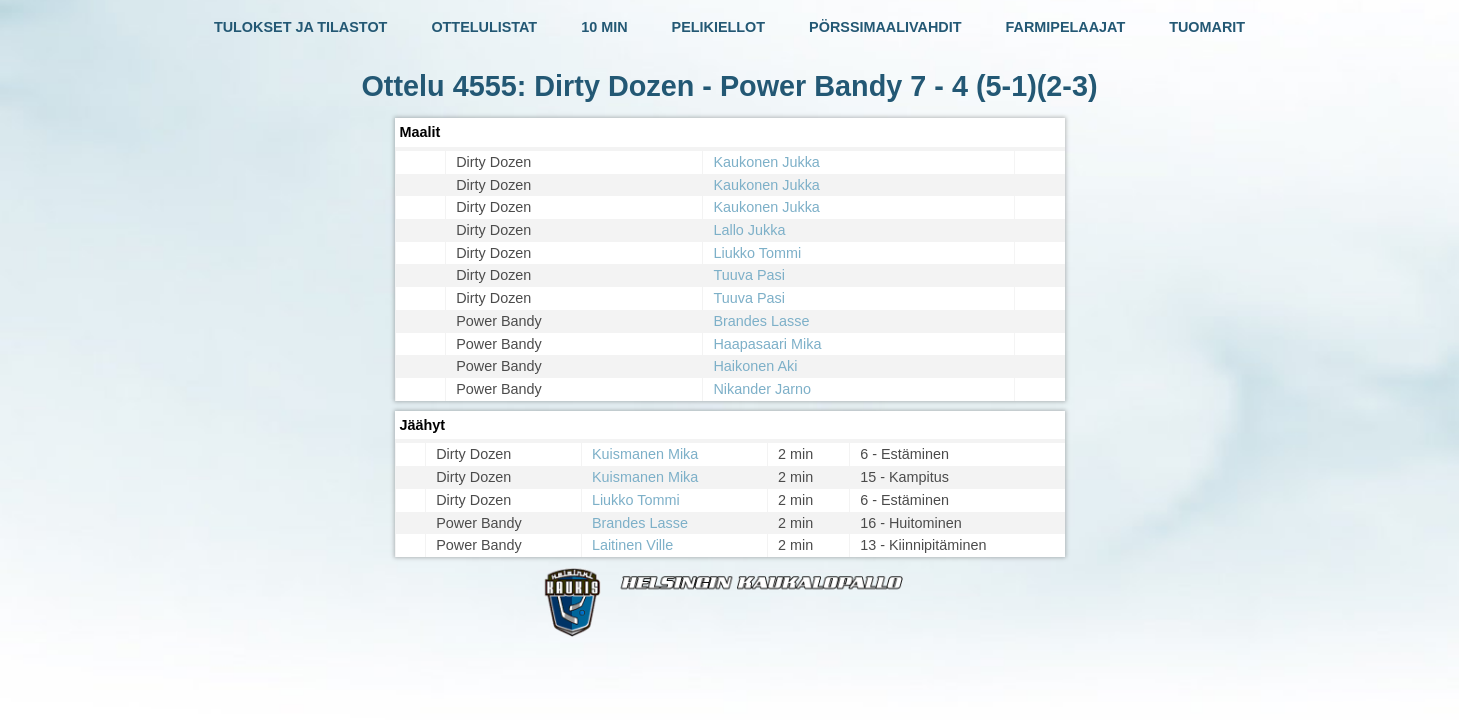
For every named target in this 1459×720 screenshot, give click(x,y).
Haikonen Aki (755, 366)
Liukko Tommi (757, 253)
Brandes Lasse (761, 321)
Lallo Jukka (749, 230)
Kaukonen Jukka (766, 162)
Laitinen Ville (632, 545)
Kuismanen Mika (645, 454)
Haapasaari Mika (767, 344)
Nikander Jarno (762, 389)
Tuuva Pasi (748, 275)
